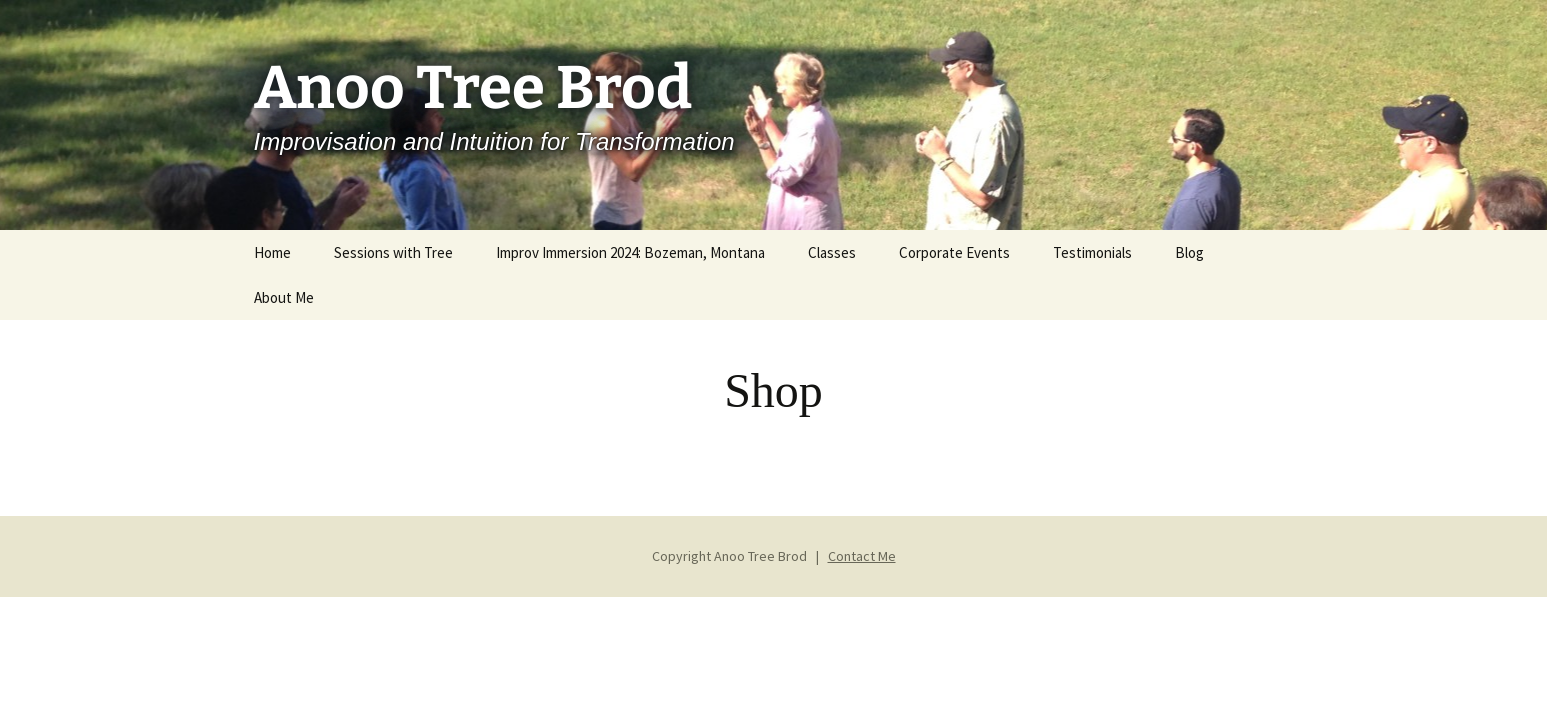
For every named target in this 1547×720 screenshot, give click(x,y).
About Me (284, 297)
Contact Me (862, 556)
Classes (832, 252)
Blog (1189, 252)
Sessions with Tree (393, 252)
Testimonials (1092, 252)
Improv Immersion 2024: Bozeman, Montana (630, 252)
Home (272, 252)
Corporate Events (954, 252)
